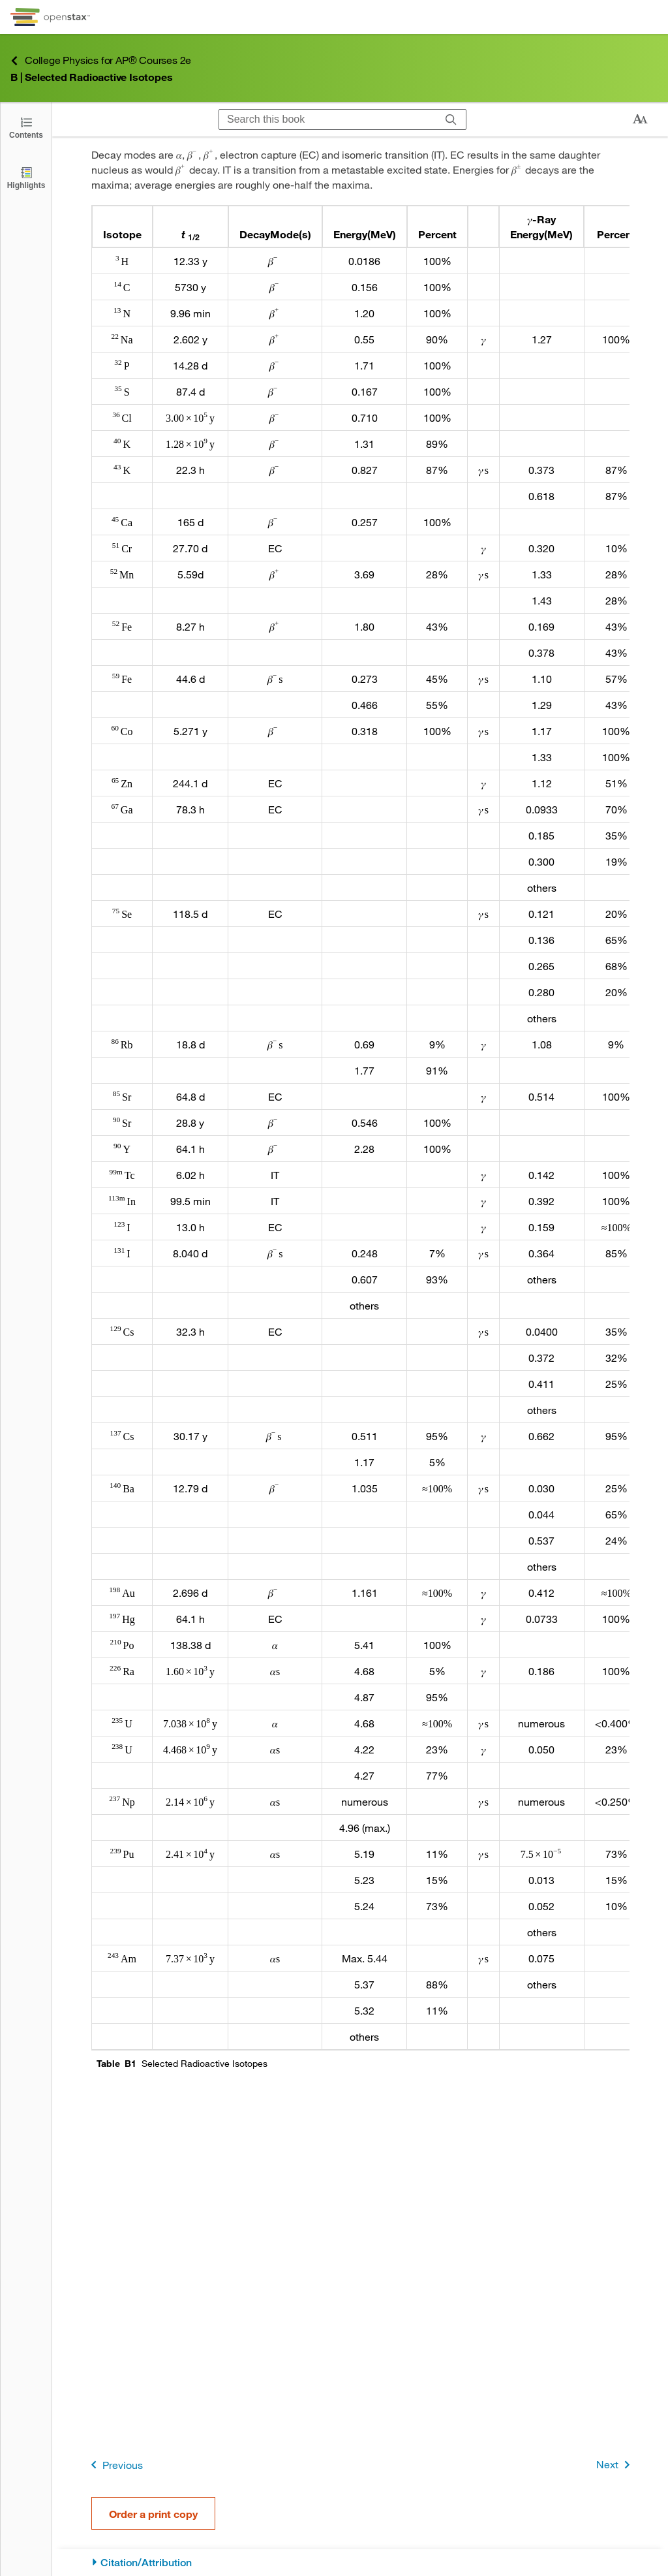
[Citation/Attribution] (360, 2562)
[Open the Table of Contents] (26, 127)
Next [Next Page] (615, 2465)
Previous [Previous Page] (114, 2465)
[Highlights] (26, 177)
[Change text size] (640, 119)
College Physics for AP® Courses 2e (100, 60)
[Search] (451, 119)
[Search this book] (328, 119)
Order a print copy (153, 2513)
